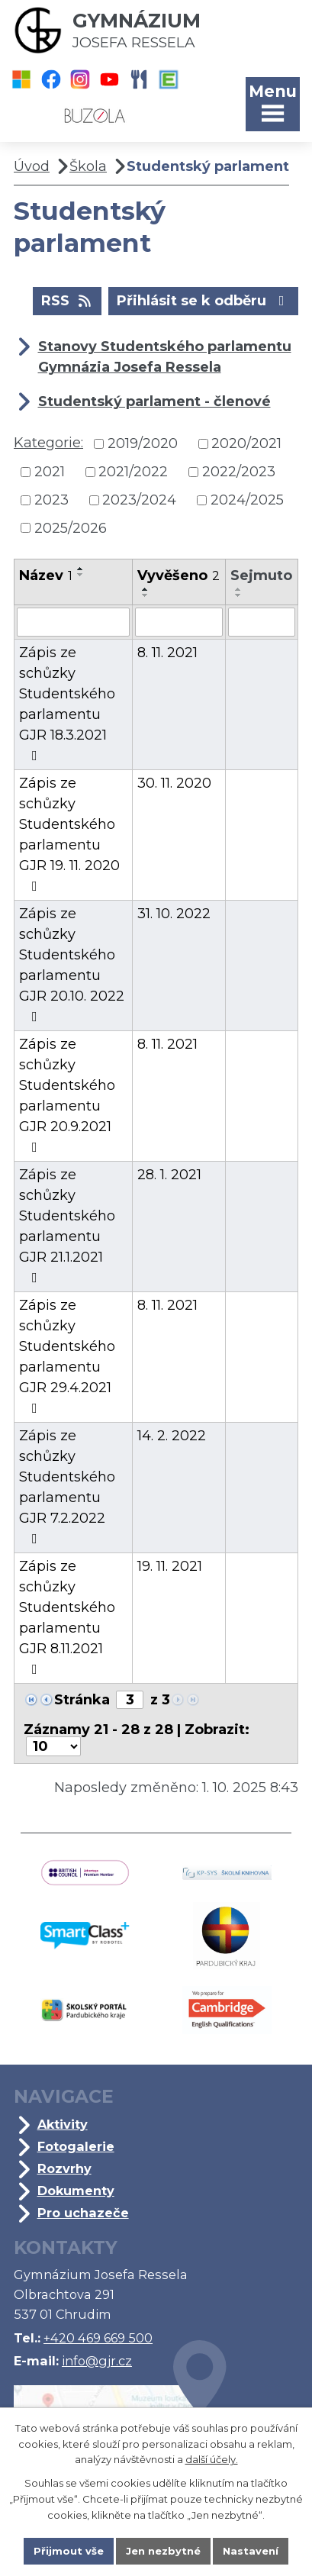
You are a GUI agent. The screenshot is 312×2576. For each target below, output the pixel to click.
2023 (51, 500)
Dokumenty (75, 2190)
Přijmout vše (69, 2551)
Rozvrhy (64, 2168)
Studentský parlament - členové (154, 401)
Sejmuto (261, 575)
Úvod (32, 166)
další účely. (211, 2460)
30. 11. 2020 (174, 783)
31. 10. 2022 (174, 913)
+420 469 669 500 (98, 2337)
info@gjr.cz (97, 2360)
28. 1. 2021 (169, 1174)
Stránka (82, 1699)
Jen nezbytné (163, 2551)
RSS (67, 300)
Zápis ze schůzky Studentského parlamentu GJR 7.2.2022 (67, 1486)
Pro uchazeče (83, 2212)
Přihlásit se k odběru (204, 300)
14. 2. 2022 (171, 1435)
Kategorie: (48, 442)
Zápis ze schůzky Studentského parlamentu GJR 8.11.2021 (67, 1617)
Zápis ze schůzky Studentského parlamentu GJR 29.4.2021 (67, 1356)
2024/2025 (247, 500)
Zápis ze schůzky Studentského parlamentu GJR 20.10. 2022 (71, 964)
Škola (88, 166)
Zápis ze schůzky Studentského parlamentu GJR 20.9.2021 (67, 1095)
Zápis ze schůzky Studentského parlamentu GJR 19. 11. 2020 (69, 834)
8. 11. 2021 (167, 652)
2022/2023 (238, 471)
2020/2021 (246, 443)
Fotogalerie (75, 2146)
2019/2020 (143, 443)
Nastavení (250, 2551)
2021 (49, 471)
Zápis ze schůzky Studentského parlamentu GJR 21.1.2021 (67, 1225)
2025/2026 (70, 527)
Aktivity (62, 2124)
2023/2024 (139, 500)
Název (45, 575)
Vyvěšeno (178, 575)
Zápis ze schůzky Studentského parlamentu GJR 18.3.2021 (67, 703)
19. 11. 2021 (169, 1566)
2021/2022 (133, 471)
